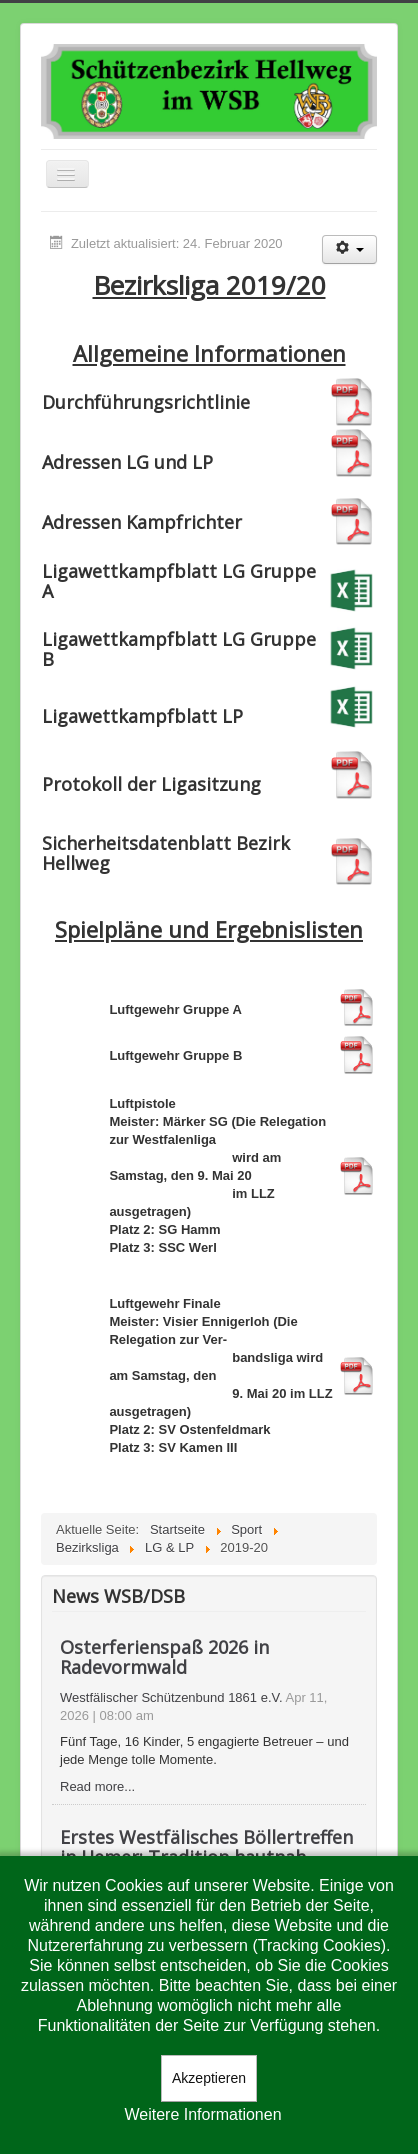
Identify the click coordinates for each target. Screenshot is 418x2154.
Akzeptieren (209, 2078)
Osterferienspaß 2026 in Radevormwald (164, 1657)
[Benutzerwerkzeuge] (349, 249)
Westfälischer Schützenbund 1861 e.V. (171, 1697)
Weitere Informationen (202, 2114)
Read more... (97, 1786)
